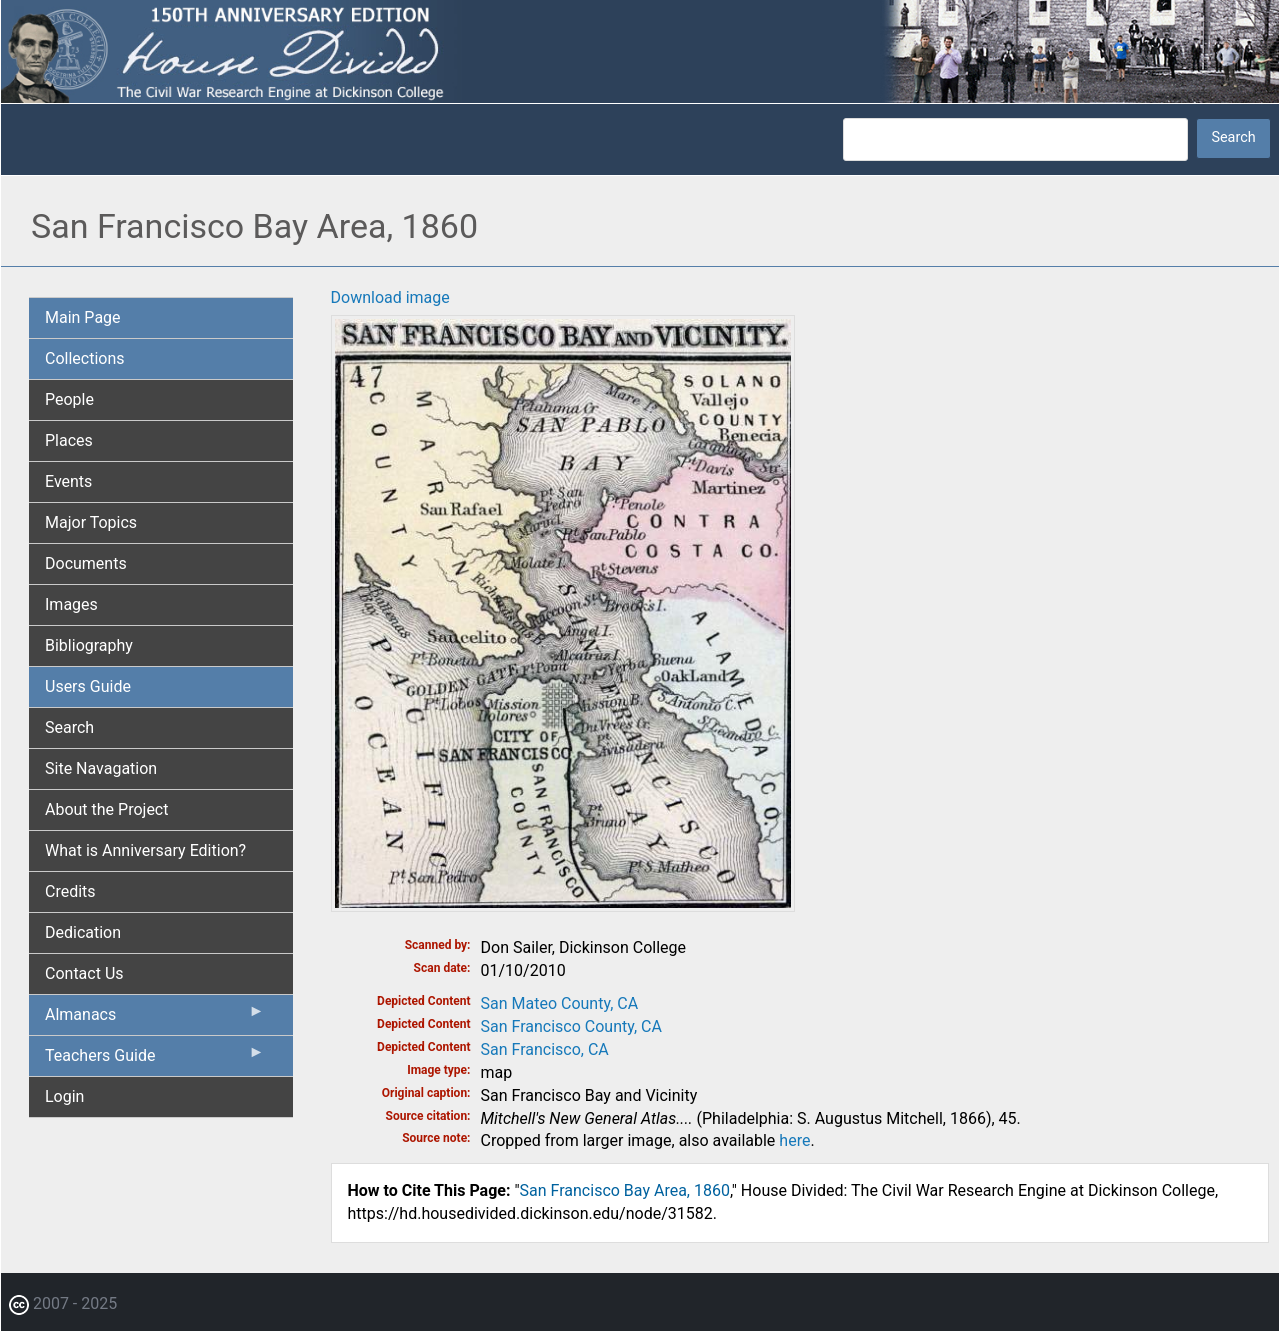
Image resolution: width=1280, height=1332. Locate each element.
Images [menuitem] (71, 604)
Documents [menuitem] (86, 563)
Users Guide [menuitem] (88, 686)
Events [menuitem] (68, 481)
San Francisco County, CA (571, 1026)
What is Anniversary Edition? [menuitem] (145, 850)
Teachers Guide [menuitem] (155, 1060)
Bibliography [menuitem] (89, 645)
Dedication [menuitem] (83, 932)
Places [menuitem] (69, 440)
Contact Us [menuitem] (84, 973)
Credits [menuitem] (70, 891)
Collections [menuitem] (85, 358)
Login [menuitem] (64, 1096)
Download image (390, 297)
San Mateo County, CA (560, 1003)
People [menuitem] (69, 399)
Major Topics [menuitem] (91, 522)
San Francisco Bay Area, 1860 (625, 1190)
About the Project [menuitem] (106, 809)
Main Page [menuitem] (83, 317)
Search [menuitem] (69, 727)
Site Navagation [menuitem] (101, 768)
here (794, 1140)
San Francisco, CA (545, 1049)
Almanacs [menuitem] (155, 1019)
